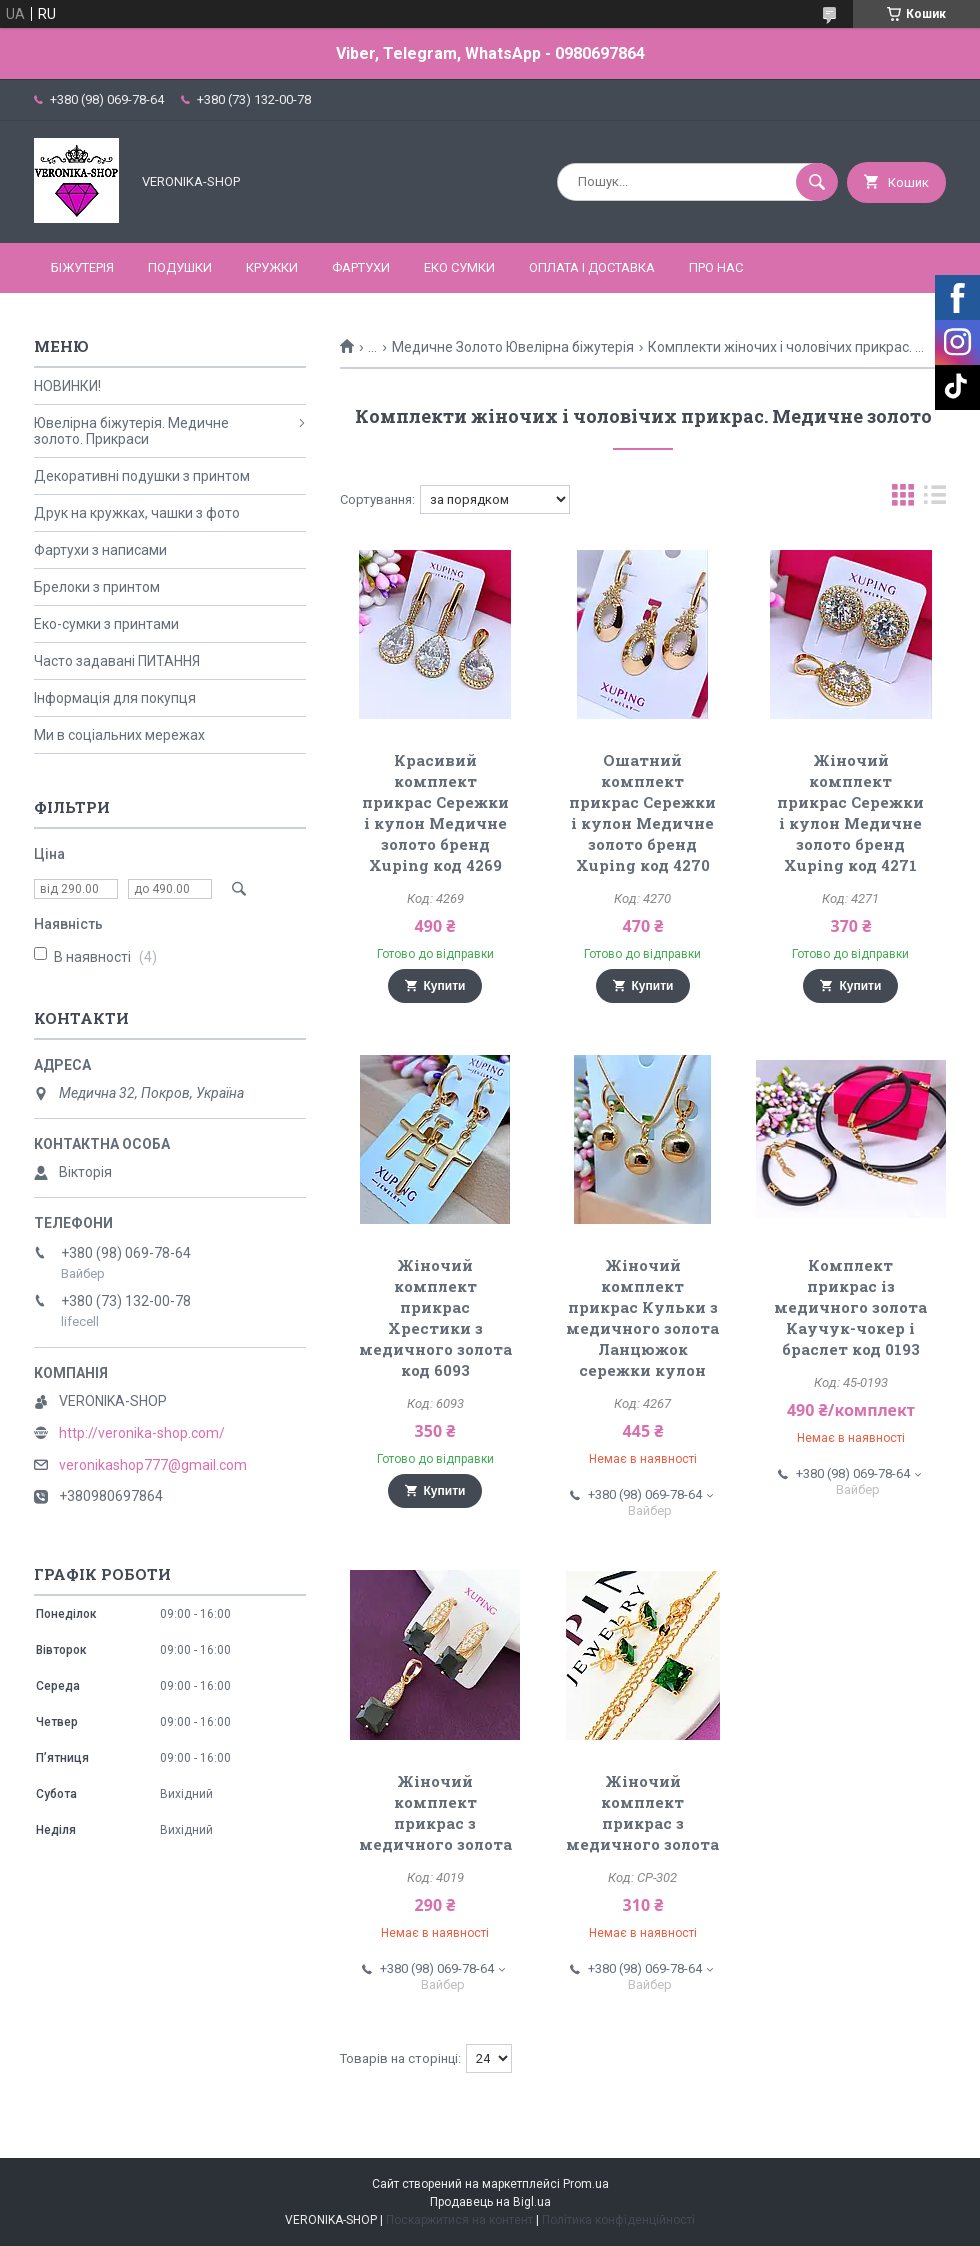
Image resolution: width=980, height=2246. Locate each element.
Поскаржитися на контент (459, 2220)
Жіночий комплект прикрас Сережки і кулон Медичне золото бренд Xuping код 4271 (850, 812)
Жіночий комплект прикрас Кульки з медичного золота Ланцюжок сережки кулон (642, 1317)
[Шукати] (817, 182)
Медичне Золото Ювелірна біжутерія (513, 347)
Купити (445, 986)
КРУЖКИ (272, 267)
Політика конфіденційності (618, 2220)
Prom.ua (586, 2184)
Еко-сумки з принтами (106, 624)
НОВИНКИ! (67, 386)
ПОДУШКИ (180, 267)
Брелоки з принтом (97, 587)
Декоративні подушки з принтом (142, 476)
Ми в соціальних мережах (119, 735)
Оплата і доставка (592, 267)
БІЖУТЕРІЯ (82, 267)
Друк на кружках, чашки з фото (137, 513)
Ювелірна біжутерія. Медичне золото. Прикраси (131, 431)
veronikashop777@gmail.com (153, 1465)
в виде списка (935, 499)
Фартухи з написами (100, 550)
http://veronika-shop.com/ (142, 1433)
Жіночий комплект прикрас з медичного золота (435, 1812)
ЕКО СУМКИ (459, 267)
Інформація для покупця (115, 698)
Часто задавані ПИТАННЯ (117, 661)
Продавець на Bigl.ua (490, 2202)
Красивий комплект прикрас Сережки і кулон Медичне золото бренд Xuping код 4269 (435, 812)
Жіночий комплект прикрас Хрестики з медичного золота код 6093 (435, 1317)
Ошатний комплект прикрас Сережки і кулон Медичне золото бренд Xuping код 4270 (642, 812)
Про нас (716, 267)
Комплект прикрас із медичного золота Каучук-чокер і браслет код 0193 (850, 1307)
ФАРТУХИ (361, 267)
